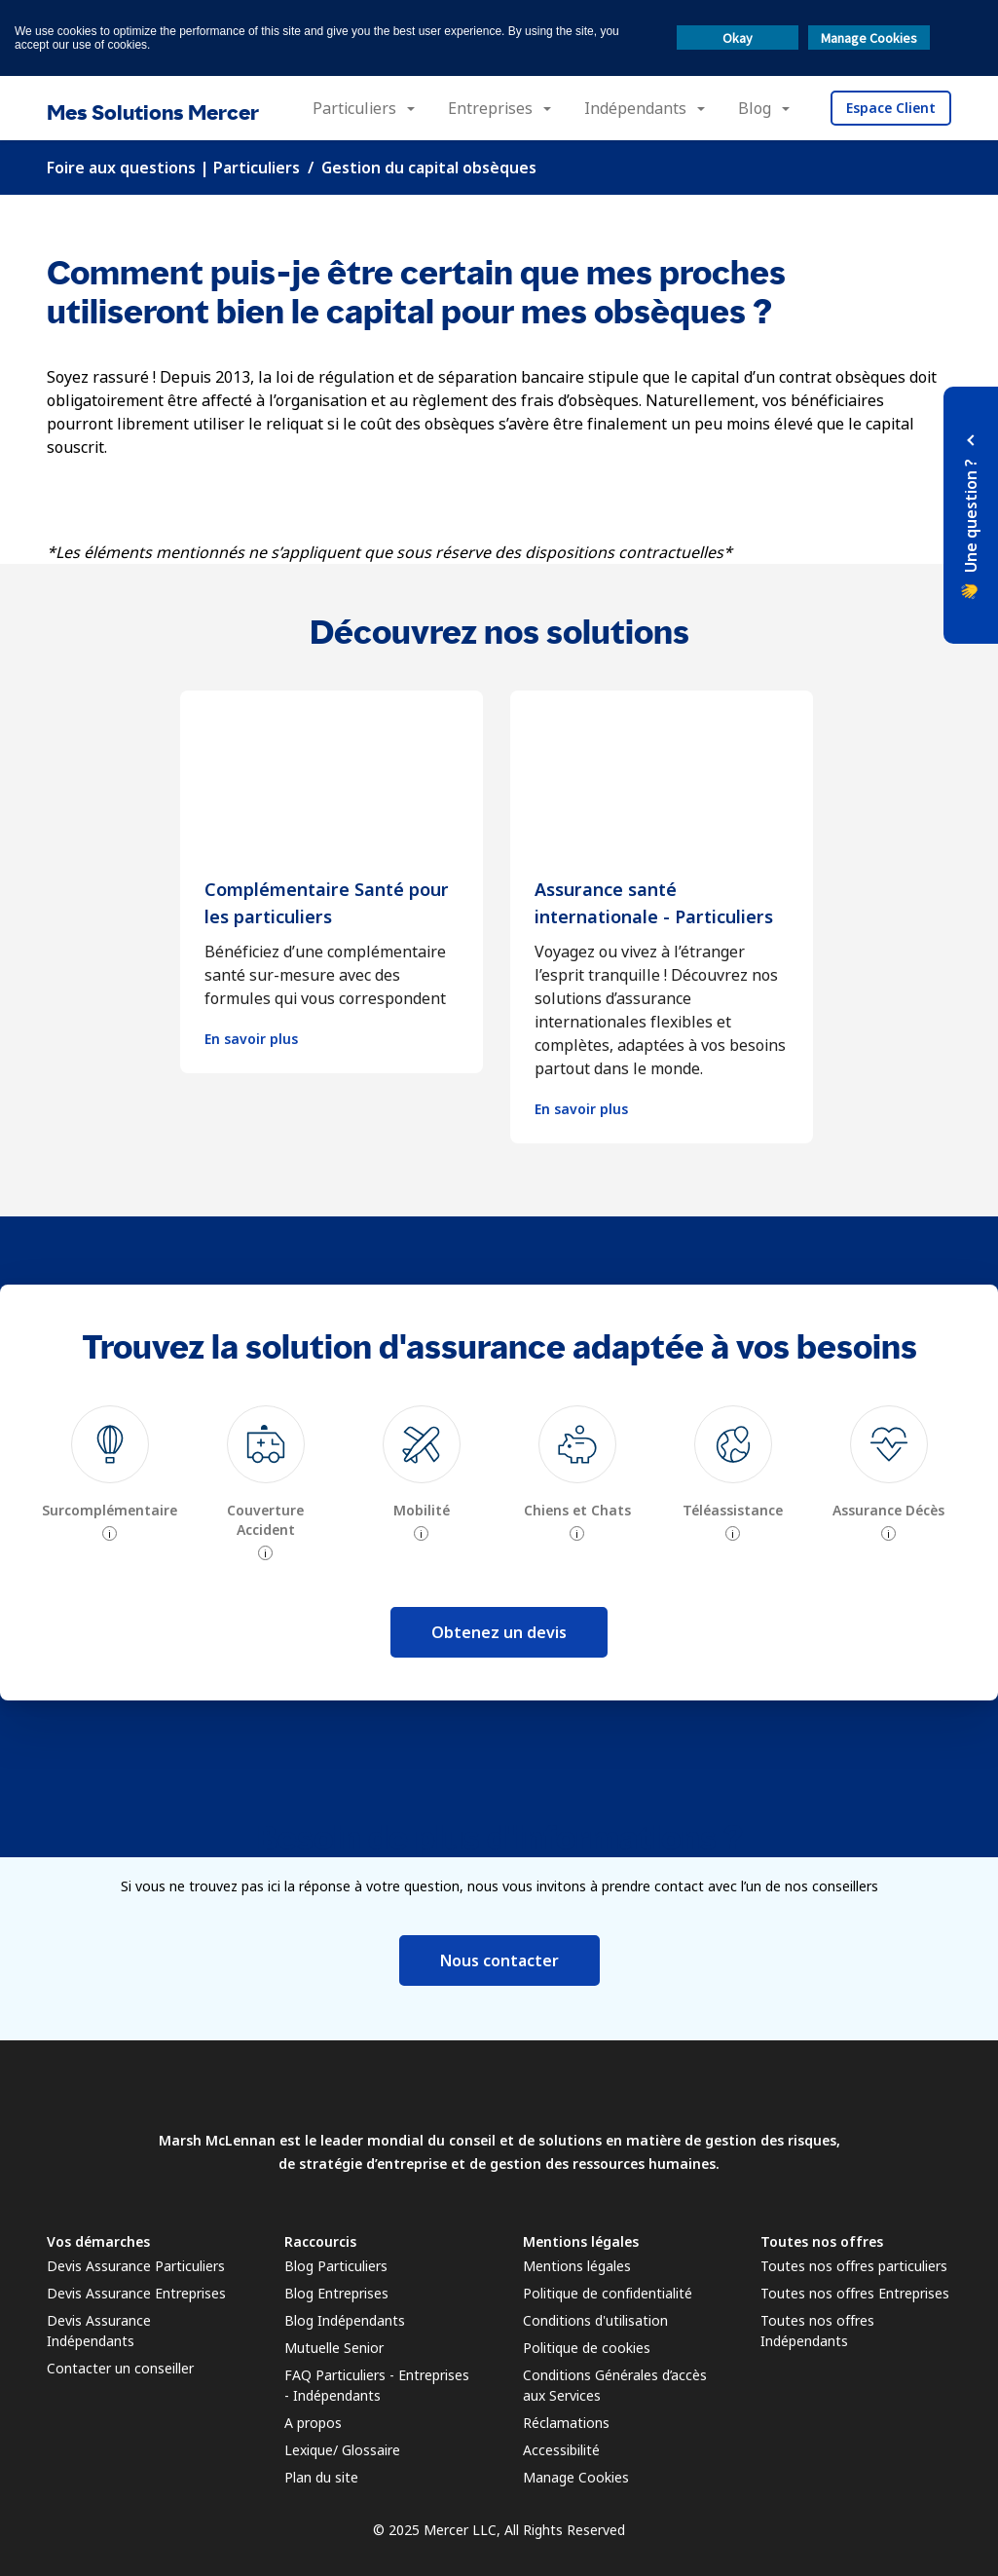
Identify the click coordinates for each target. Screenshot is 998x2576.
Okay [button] (737, 38)
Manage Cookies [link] (576, 2477)
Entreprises (490, 108)
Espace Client (891, 107)
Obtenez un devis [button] (499, 1632)
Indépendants (635, 108)
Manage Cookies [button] (869, 38)
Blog (754, 108)
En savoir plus (251, 1038)
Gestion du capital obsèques (428, 167)
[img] (110, 1444)
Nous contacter (499, 1960)
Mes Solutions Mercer (153, 112)
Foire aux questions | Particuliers (173, 167)
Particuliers (354, 108)
